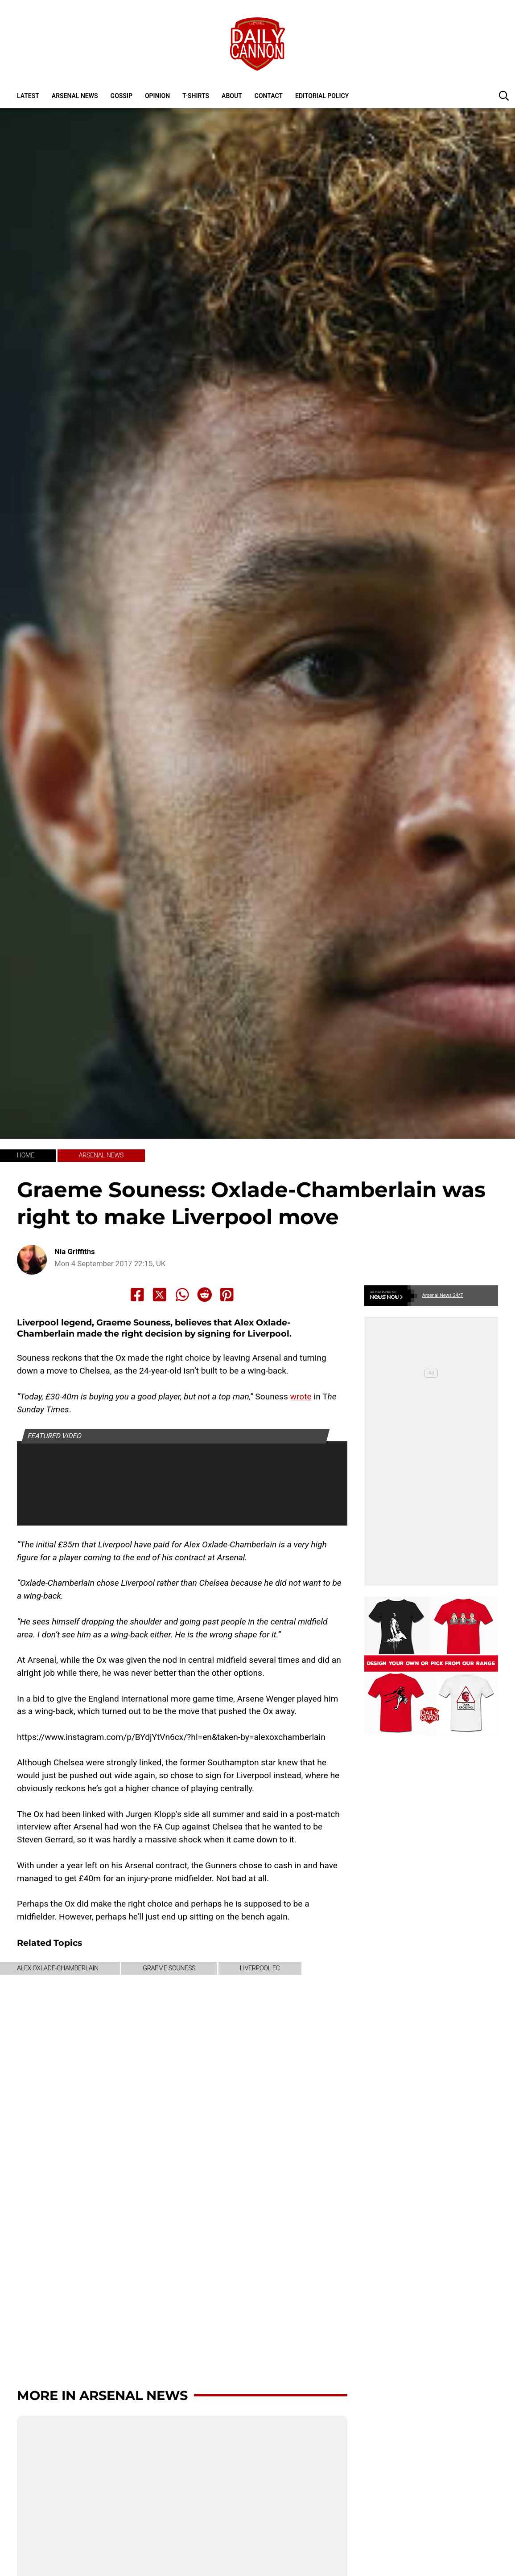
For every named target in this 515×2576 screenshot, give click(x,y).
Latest (28, 95)
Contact (269, 95)
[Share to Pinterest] (227, 1294)
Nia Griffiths (74, 1251)
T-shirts (195, 95)
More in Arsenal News (102, 2395)
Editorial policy (322, 95)
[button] (504, 95)
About (232, 95)
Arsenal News (75, 95)
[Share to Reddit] (204, 1294)
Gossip (121, 95)
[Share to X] (159, 1294)
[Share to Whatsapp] (182, 1294)
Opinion (157, 95)
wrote (301, 1396)
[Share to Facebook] (137, 1294)
